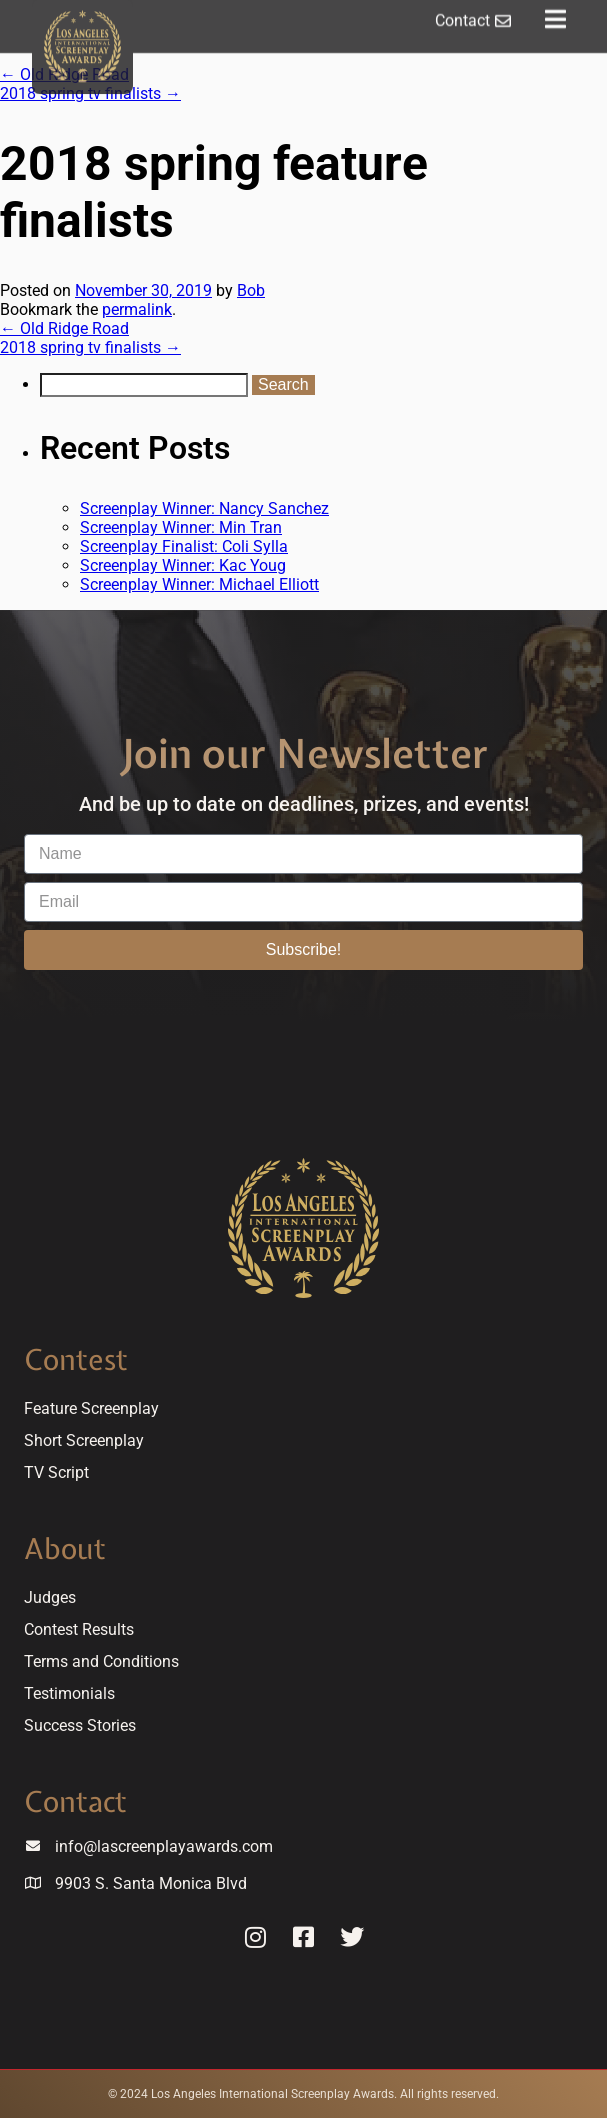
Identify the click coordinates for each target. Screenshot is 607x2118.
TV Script (56, 1472)
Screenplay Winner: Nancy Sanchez (204, 508)
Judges (50, 1597)
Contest (76, 1359)
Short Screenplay (84, 1440)
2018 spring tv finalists (90, 93)
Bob (251, 290)
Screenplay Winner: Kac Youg (183, 565)
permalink (137, 309)
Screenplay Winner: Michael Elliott (199, 584)
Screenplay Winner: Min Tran (181, 527)
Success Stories (80, 1725)
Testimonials (69, 1693)
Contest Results (79, 1629)
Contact (75, 1801)
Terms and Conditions (101, 1661)
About (65, 1548)
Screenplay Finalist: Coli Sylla (184, 546)
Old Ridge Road (64, 328)
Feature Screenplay (91, 1408)
